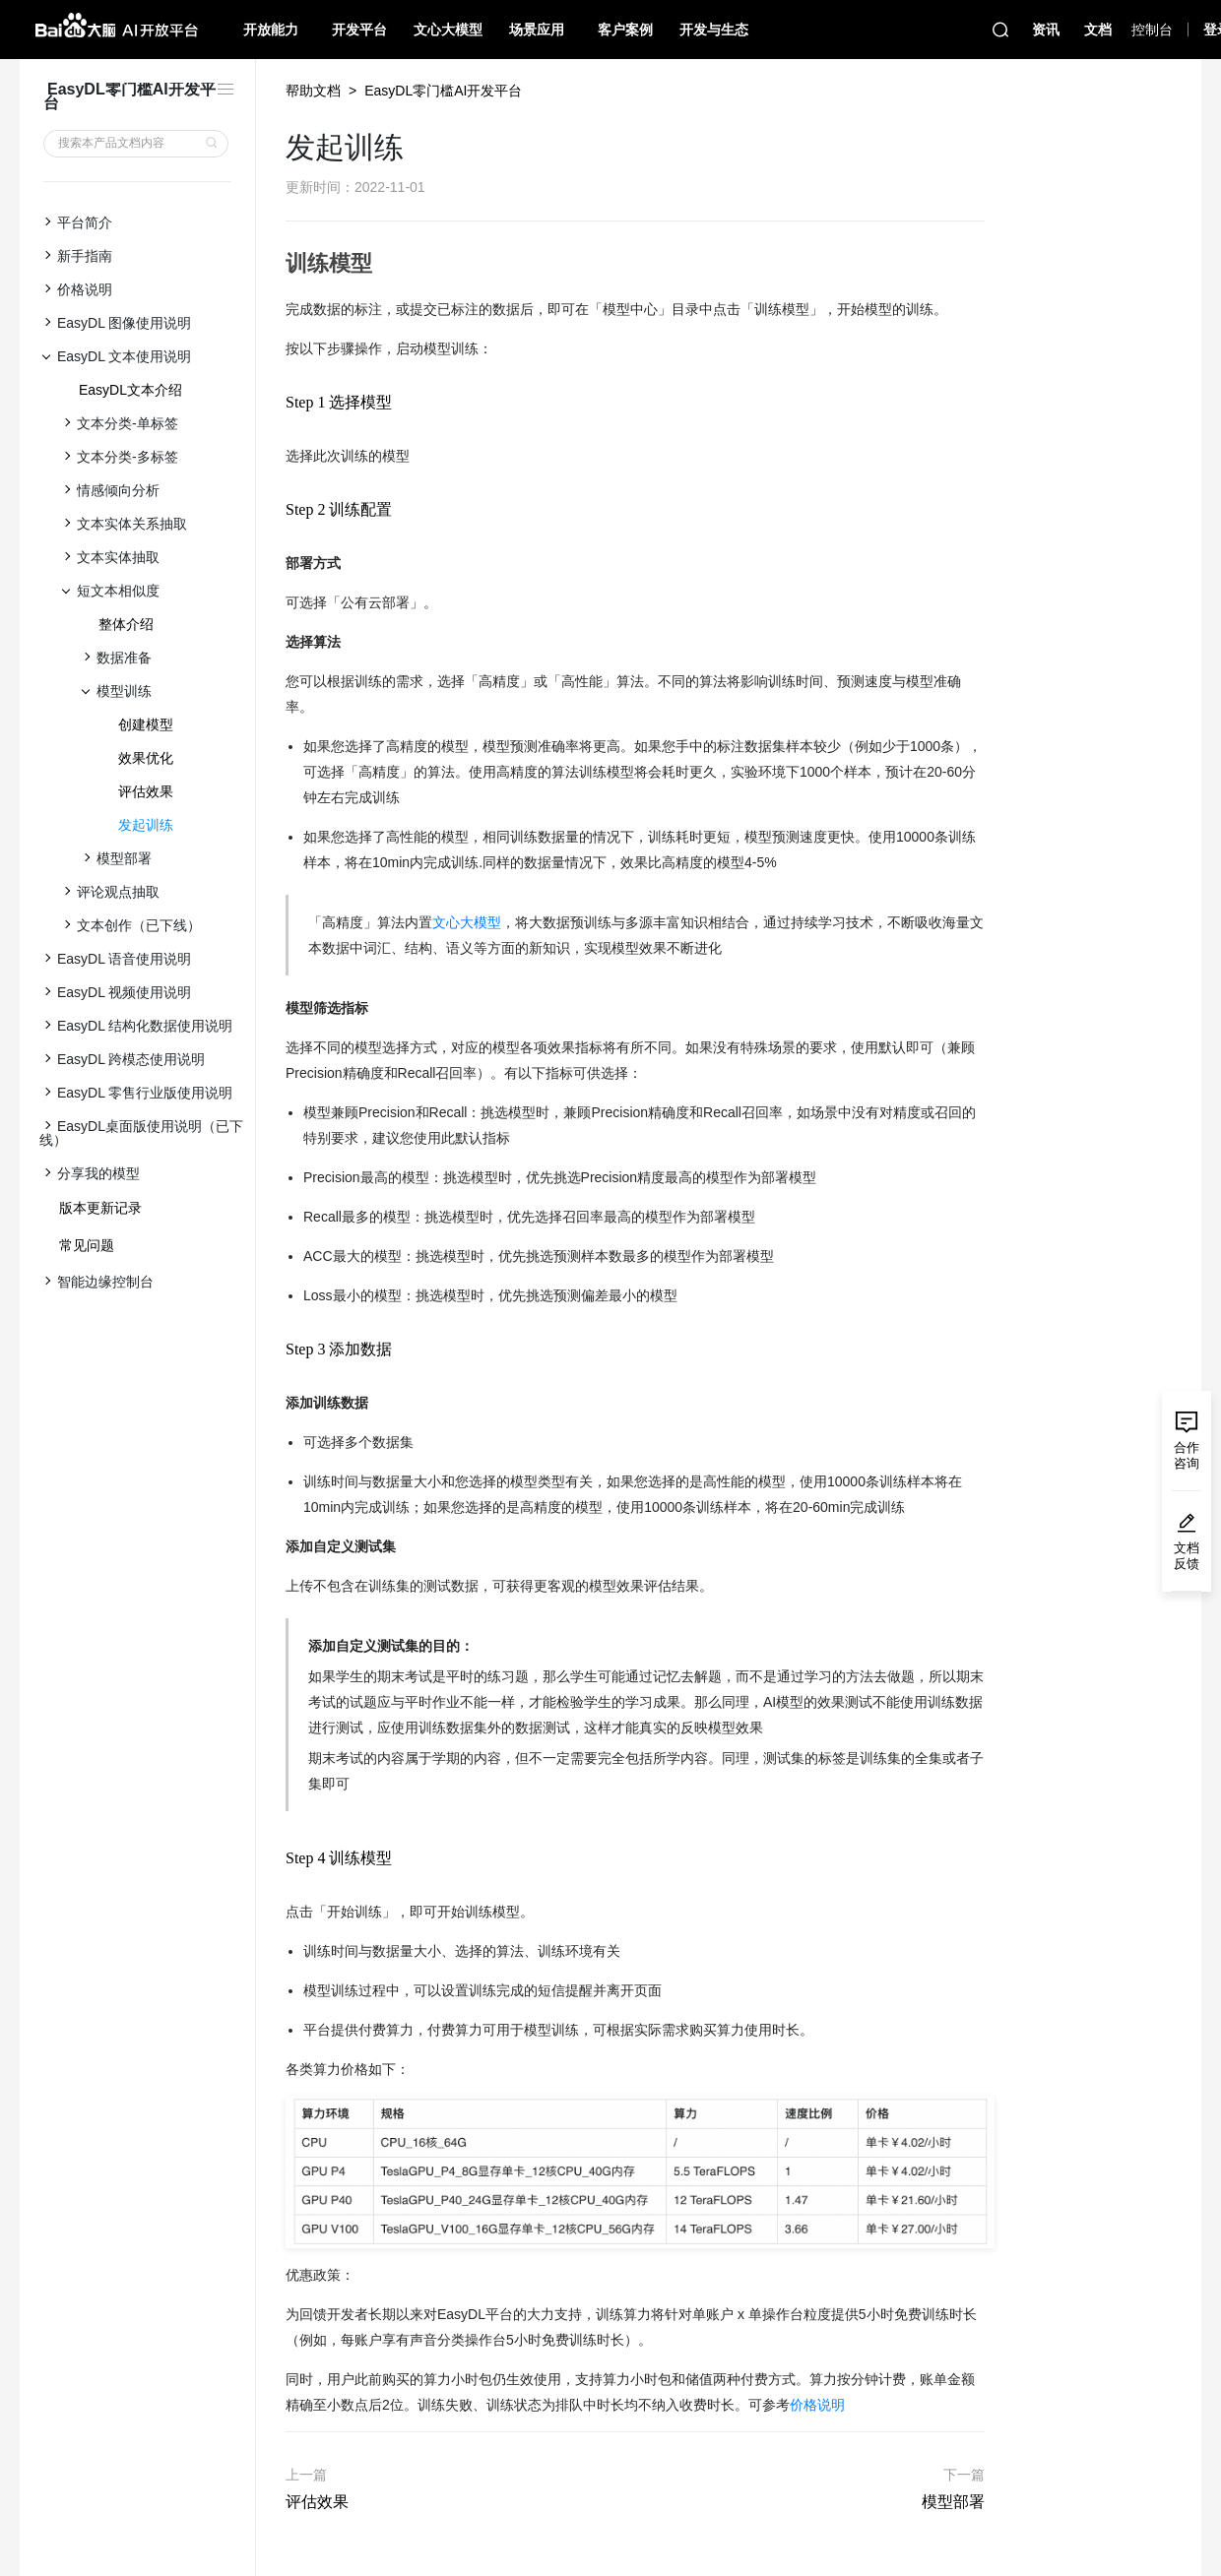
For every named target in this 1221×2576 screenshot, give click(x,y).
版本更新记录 (100, 1208)
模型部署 (953, 2501)
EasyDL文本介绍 (130, 390)
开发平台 (359, 29)
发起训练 (145, 825)
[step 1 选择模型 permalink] (276, 402)
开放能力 (270, 29)
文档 (1098, 29)
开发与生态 (713, 29)
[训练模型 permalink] (276, 264)
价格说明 (817, 2405)
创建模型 (145, 724)
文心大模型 (448, 29)
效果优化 (145, 758)
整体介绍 (126, 624)
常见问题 (86, 1245)
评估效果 (145, 791)
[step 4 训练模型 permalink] (276, 1858)
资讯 (1046, 29)
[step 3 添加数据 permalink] (276, 1349)
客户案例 (625, 29)
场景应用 (536, 29)
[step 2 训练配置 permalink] (276, 509)
